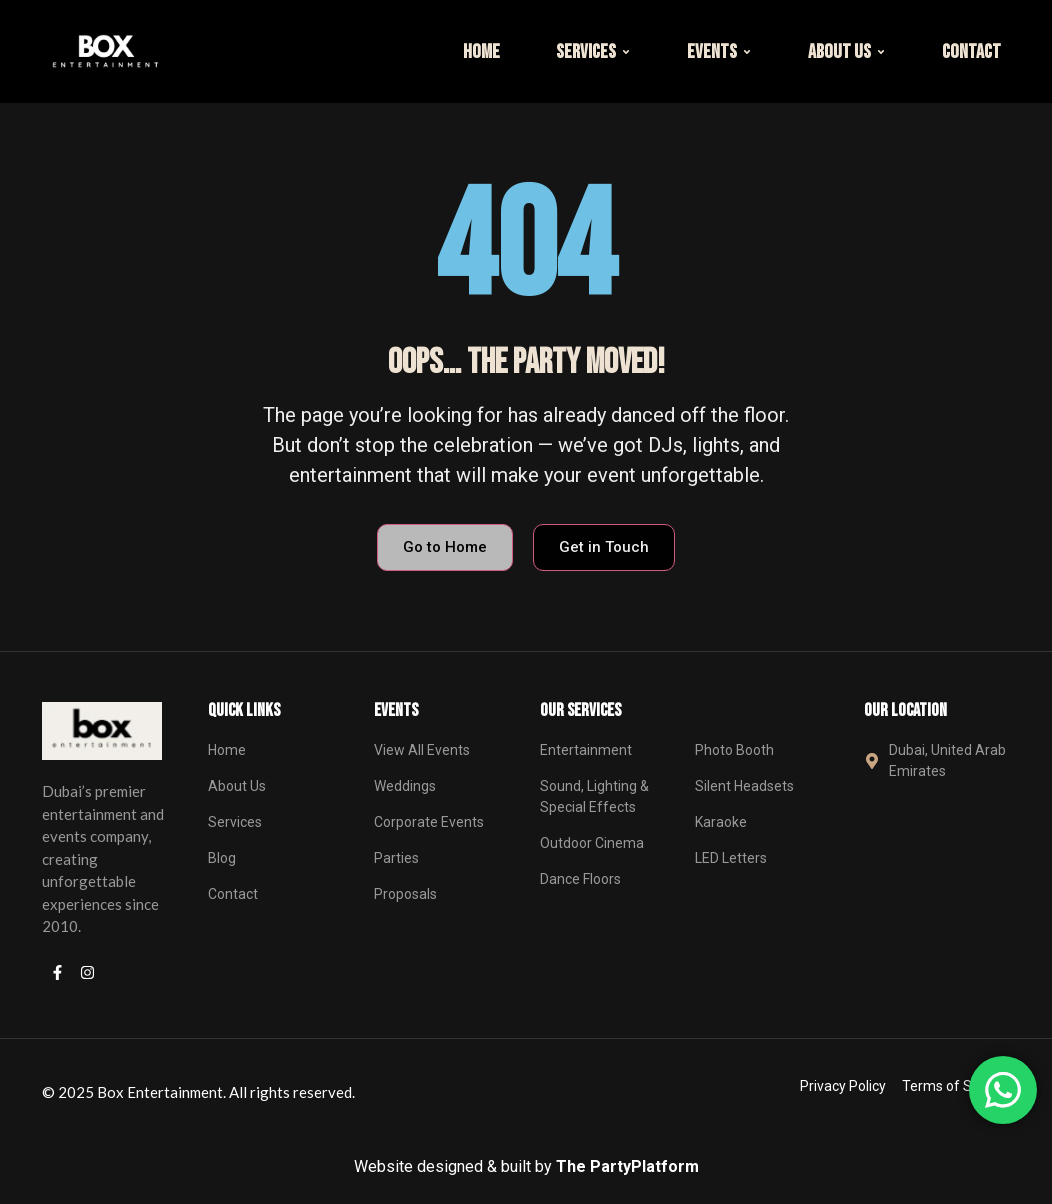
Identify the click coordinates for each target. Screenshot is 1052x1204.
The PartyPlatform (627, 1166)
